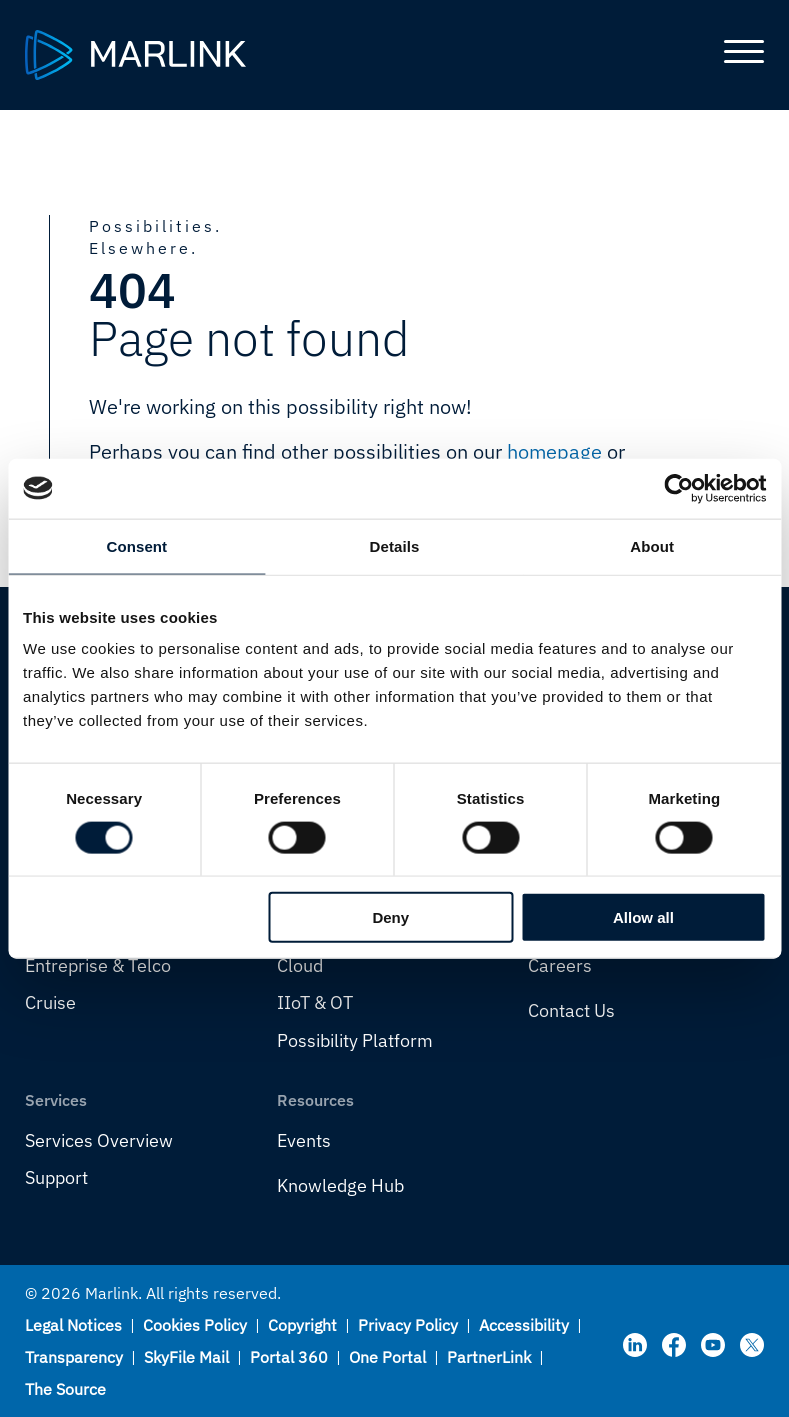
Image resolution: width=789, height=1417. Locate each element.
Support (56, 1177)
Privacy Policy (408, 1325)
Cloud (300, 965)
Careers (560, 965)
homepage (554, 451)
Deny (390, 917)
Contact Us (571, 1010)
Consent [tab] (136, 545)
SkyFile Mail (186, 1357)
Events (304, 1140)
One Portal (387, 1357)
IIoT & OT (315, 1002)
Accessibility (524, 1325)
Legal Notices (73, 1325)
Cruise (50, 1002)
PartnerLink (489, 1357)
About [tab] (652, 545)
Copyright (302, 1325)
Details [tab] (395, 545)
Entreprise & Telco (98, 965)
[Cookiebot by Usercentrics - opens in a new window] (678, 488)
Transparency (74, 1357)
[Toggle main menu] (736, 55)
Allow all (643, 917)
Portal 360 (289, 1357)
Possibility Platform (355, 1040)
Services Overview (99, 1140)
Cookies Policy (195, 1325)
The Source (65, 1389)
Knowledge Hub (340, 1185)
